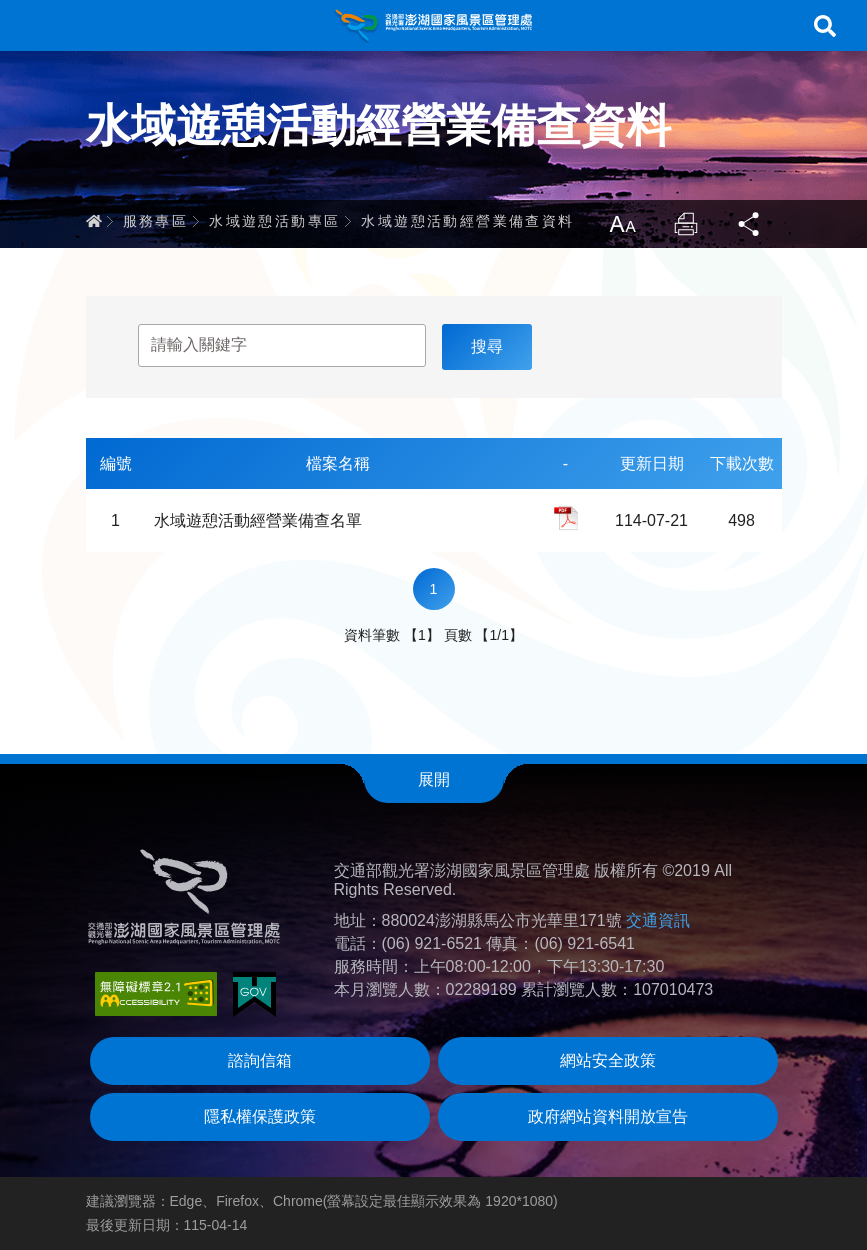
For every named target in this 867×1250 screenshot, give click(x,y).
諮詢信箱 (260, 1060)
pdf (566, 518)
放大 (622, 224)
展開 (434, 779)
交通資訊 (658, 920)
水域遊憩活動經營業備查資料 (467, 221)
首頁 (94, 221)
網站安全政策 (608, 1060)
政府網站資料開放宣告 (608, 1116)
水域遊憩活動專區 (274, 221)
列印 (686, 224)
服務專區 (156, 221)
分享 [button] (750, 224)
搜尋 (825, 26)
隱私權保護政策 (260, 1116)
